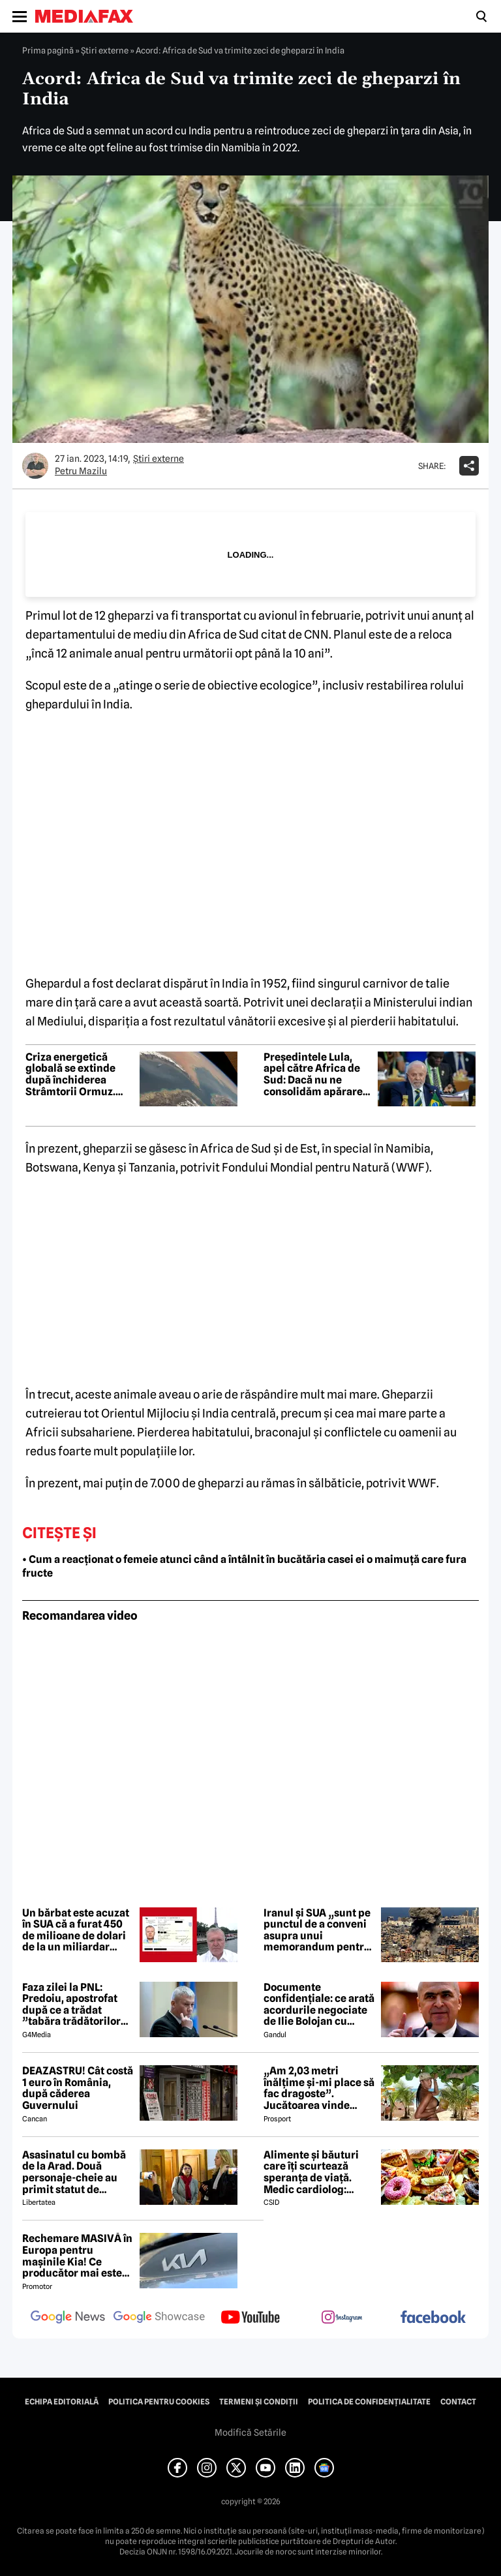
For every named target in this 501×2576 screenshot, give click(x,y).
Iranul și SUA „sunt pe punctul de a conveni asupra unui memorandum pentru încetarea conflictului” (317, 1930)
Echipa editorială (62, 2401)
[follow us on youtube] (250, 2318)
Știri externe (105, 50)
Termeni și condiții (258, 2401)
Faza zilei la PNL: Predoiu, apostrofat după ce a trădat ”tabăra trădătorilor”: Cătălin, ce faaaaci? (75, 2004)
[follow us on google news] (68, 2318)
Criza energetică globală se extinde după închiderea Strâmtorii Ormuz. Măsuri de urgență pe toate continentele (77, 1074)
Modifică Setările (250, 2432)
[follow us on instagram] (341, 2318)
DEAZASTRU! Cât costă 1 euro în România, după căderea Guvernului (77, 2088)
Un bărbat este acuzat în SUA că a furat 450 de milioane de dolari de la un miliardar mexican (75, 1930)
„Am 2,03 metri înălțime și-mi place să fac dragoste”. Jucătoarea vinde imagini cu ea (319, 2088)
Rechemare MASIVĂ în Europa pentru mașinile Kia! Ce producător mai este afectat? (77, 2256)
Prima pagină (48, 50)
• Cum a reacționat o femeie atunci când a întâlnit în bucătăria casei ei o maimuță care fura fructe (244, 1566)
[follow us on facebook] (433, 2318)
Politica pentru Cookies (158, 2401)
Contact (458, 2401)
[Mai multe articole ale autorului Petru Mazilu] (35, 466)
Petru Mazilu (81, 471)
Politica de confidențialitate (369, 2401)
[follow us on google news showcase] (159, 2318)
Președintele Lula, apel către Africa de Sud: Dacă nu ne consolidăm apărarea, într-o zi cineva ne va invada (317, 1074)
